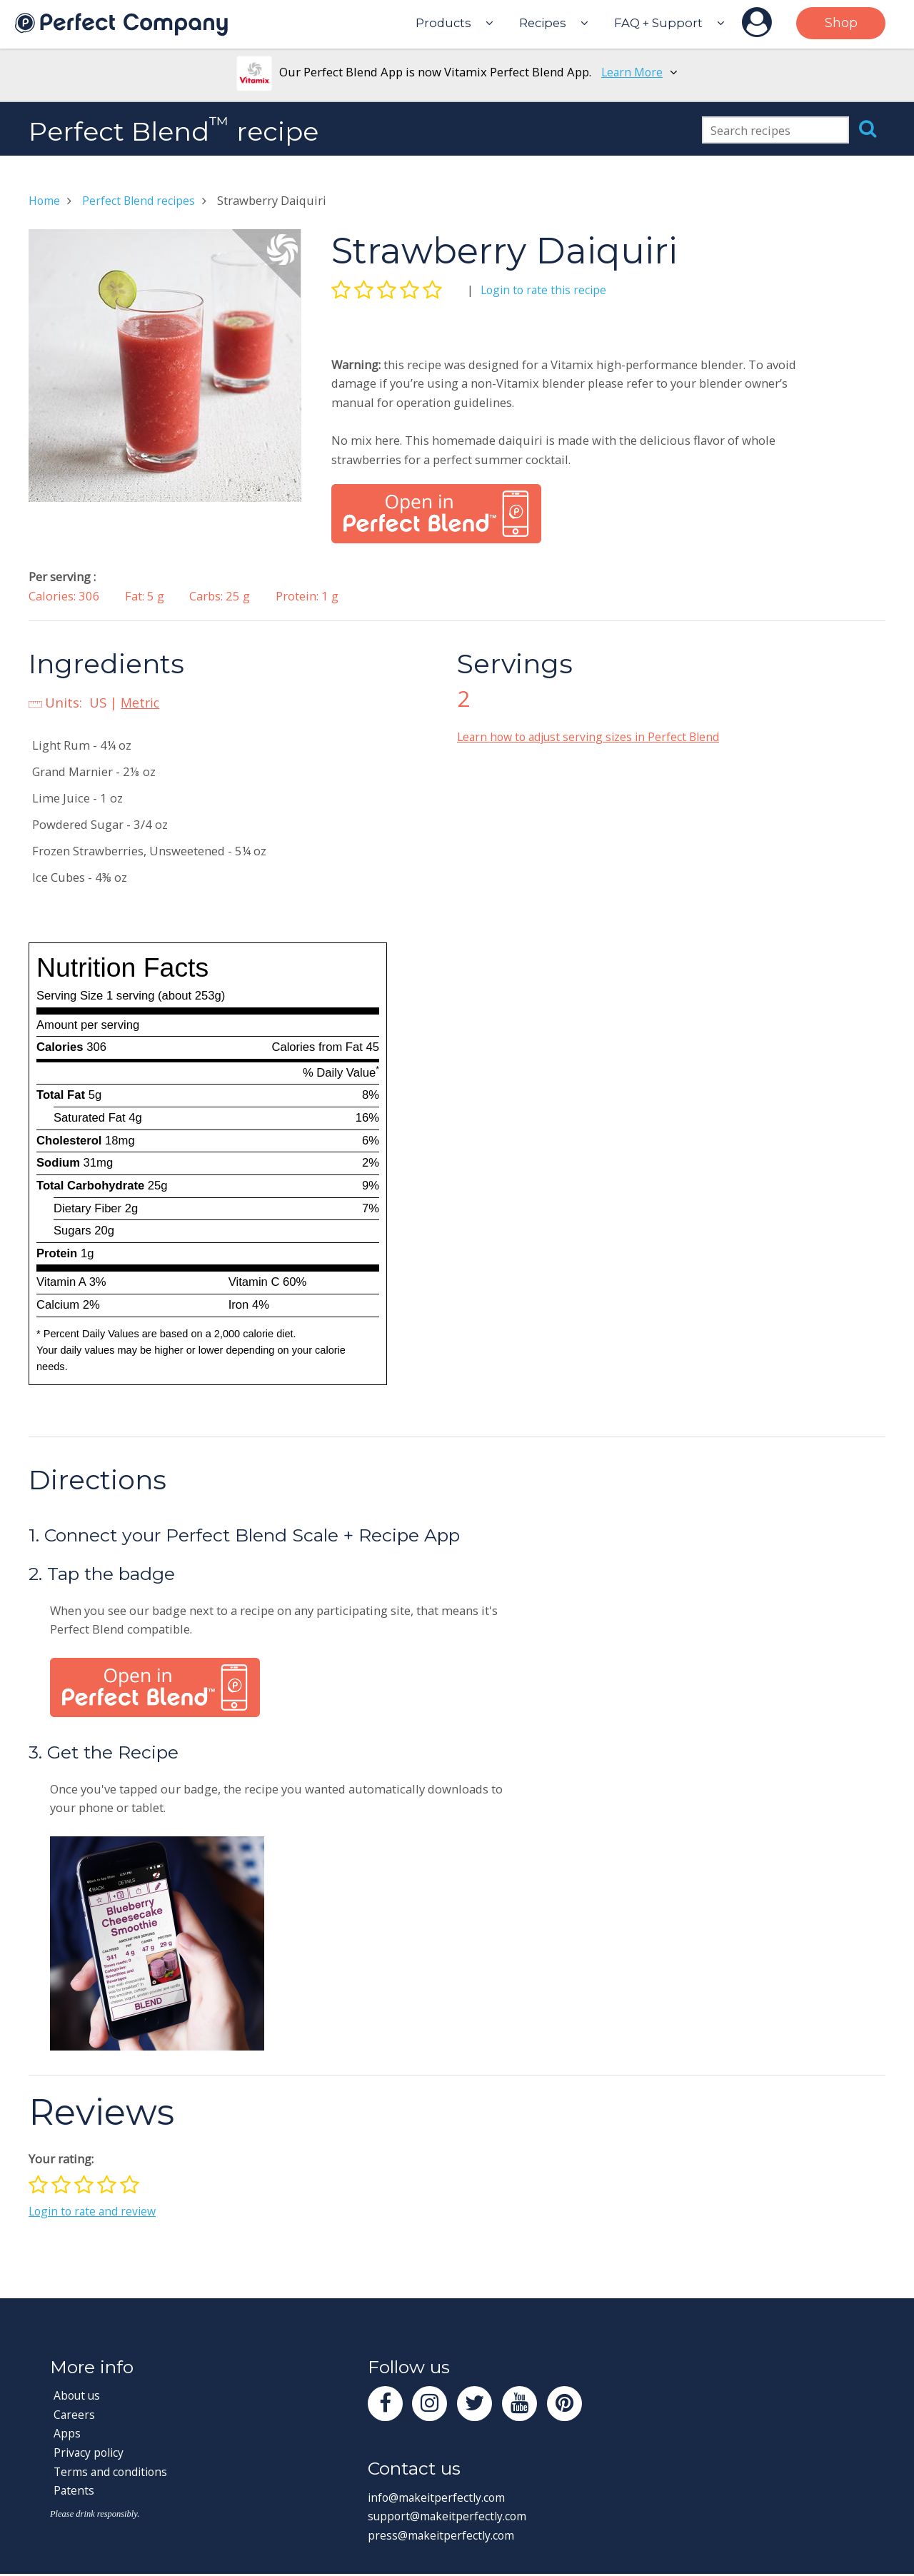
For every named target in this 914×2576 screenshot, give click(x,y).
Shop (841, 23)
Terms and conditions (114, 2471)
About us (79, 2395)
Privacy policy (91, 2452)
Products (443, 23)
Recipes (542, 23)
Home (46, 200)
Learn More (632, 72)
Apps (67, 2433)
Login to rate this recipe (546, 289)
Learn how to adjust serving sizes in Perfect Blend (594, 736)
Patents (74, 2490)
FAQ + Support (658, 23)
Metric (141, 702)
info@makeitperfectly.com (441, 2499)
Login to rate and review (95, 2211)
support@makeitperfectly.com (452, 2518)
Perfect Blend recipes (143, 200)
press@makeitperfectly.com (445, 2538)
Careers (75, 2414)
